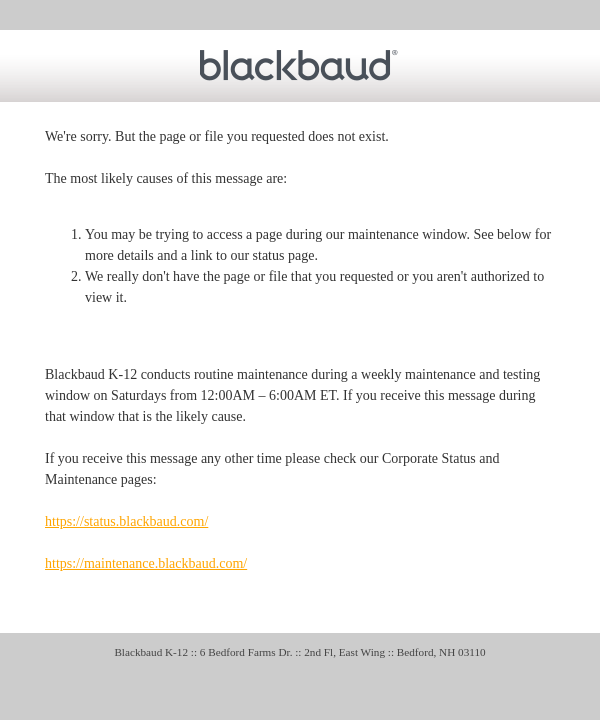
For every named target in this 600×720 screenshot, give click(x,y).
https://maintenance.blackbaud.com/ (146, 563)
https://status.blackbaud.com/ (126, 521)
